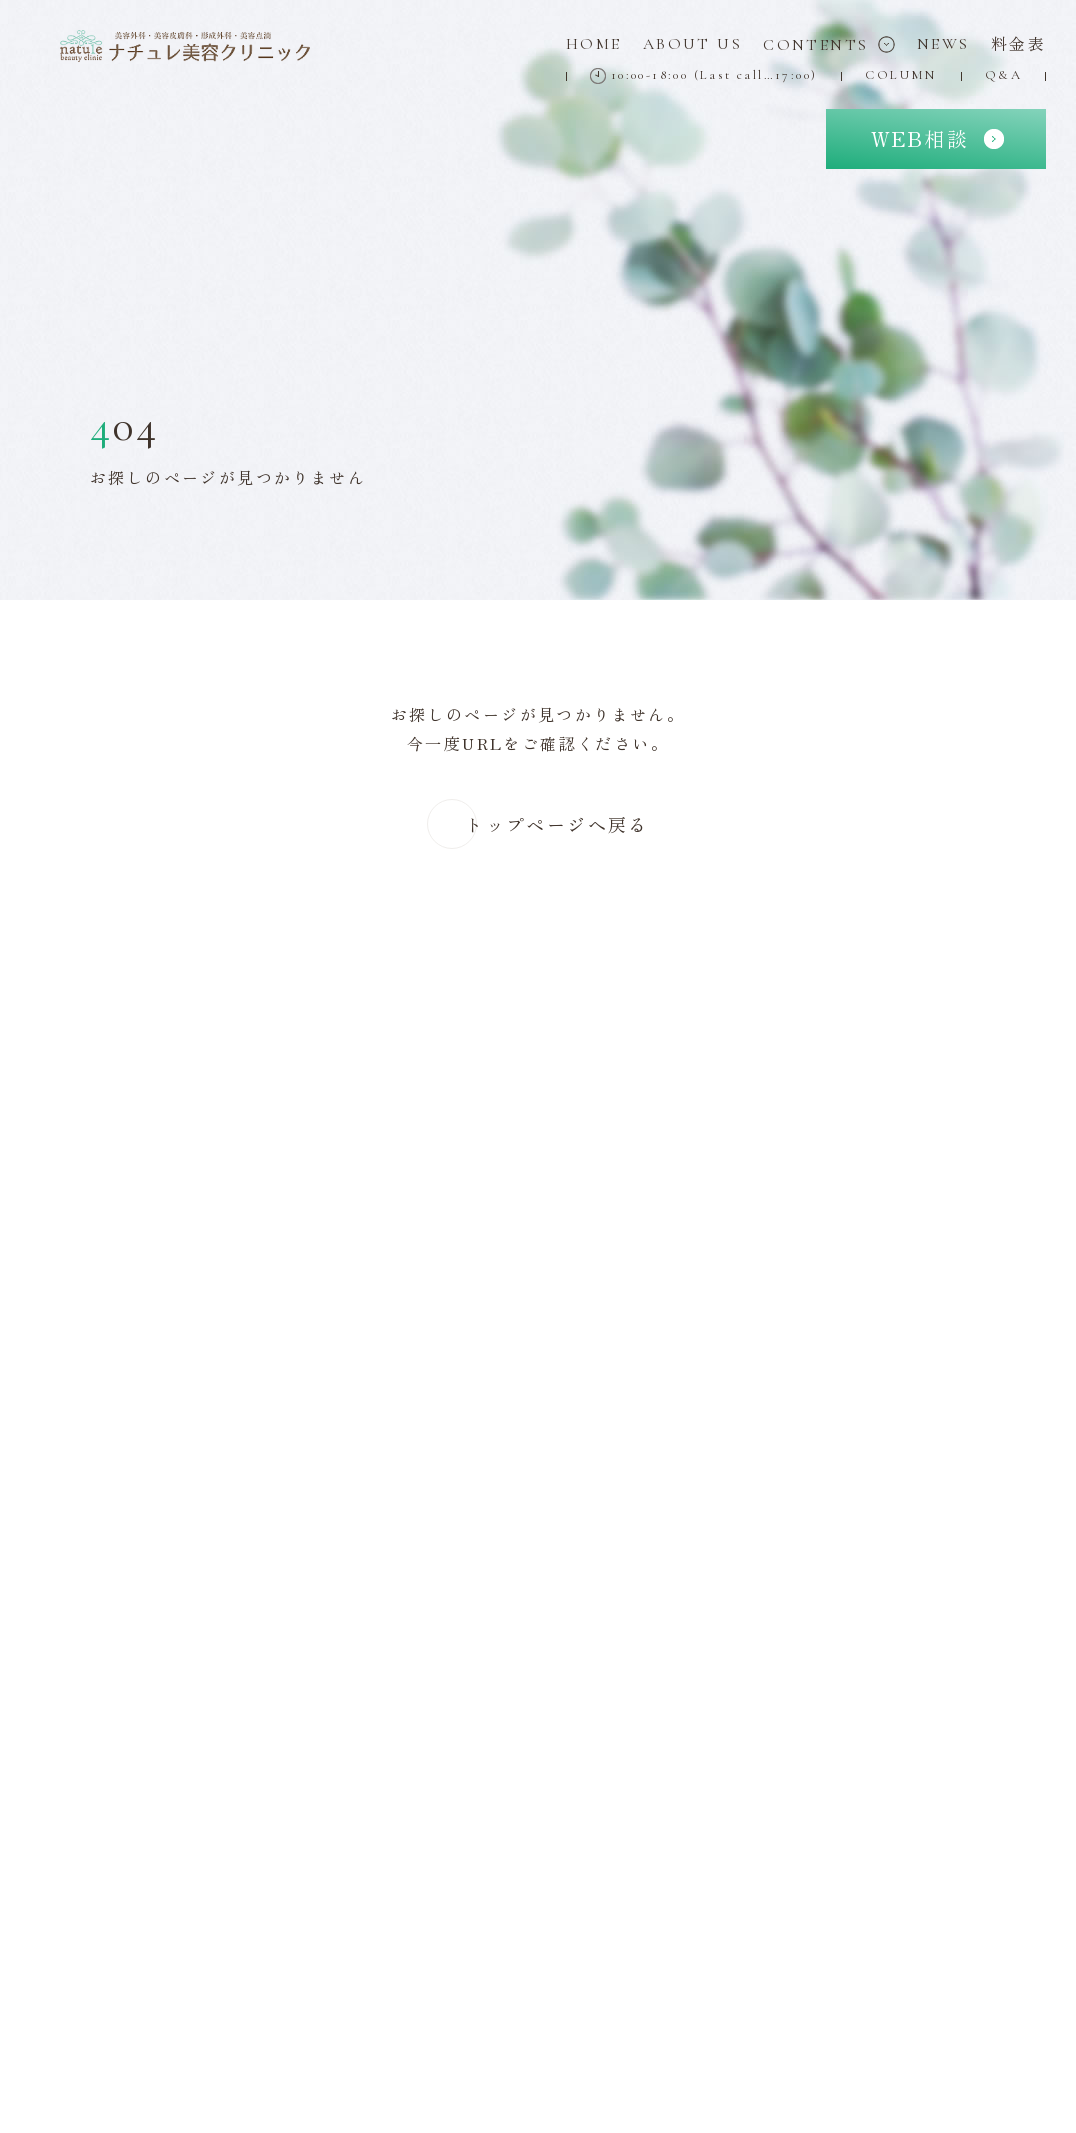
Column (900, 75)
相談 (920, 138)
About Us (692, 44)
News (943, 44)
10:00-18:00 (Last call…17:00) (704, 75)
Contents (829, 45)
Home (594, 44)
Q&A (1003, 75)
